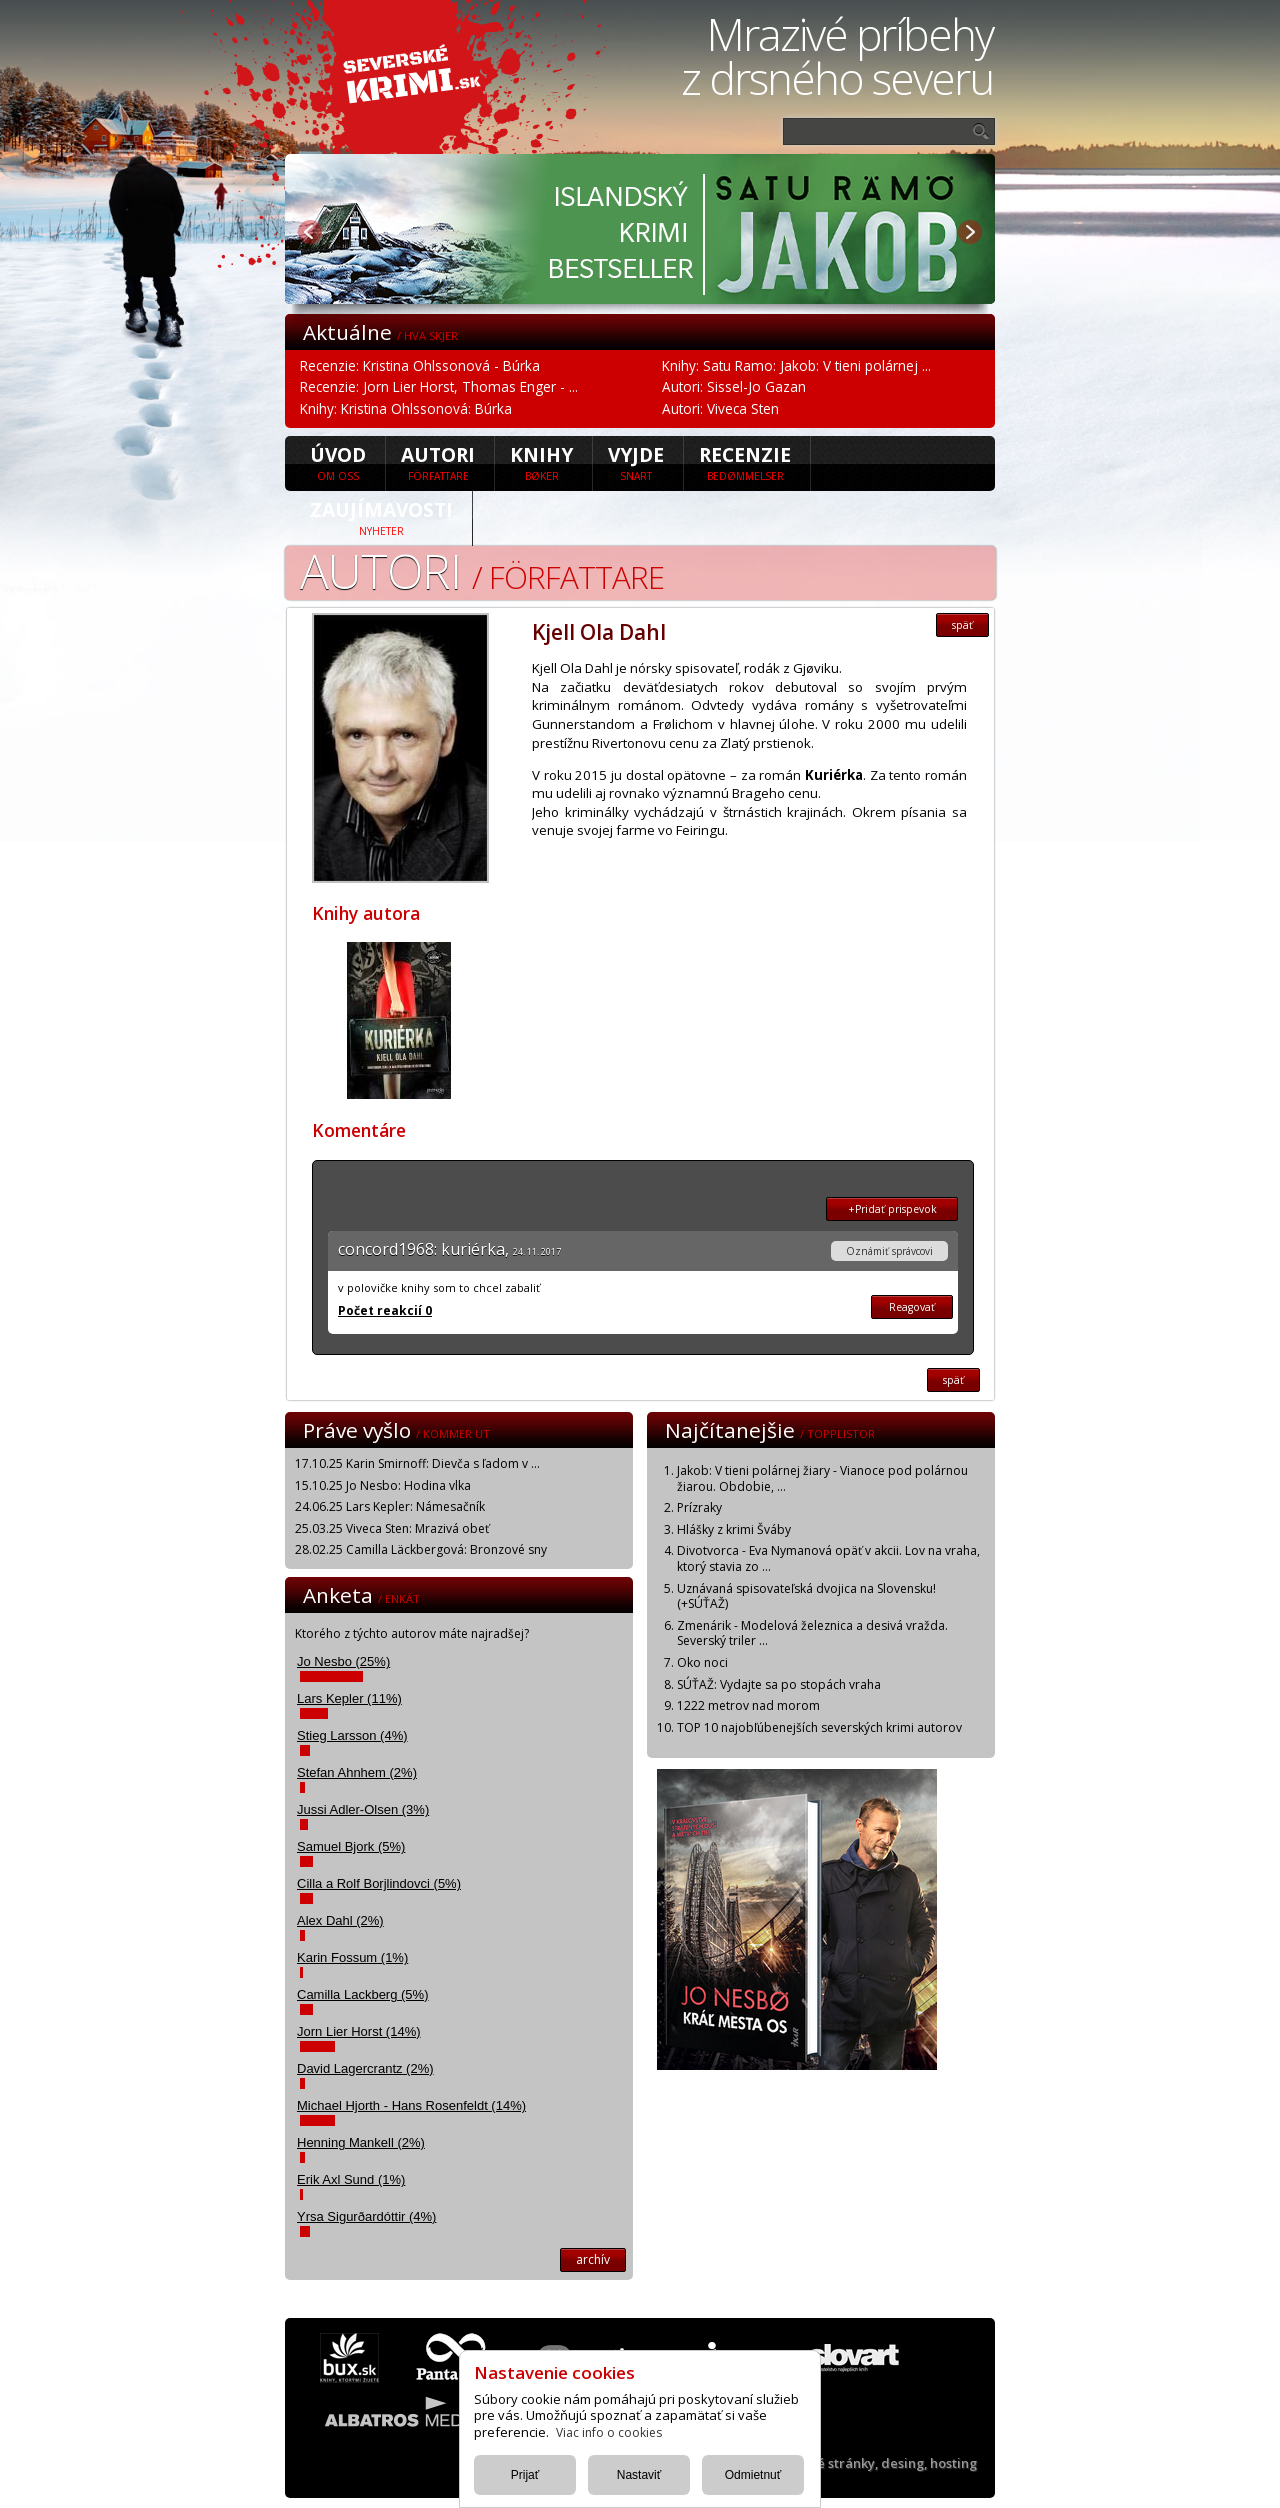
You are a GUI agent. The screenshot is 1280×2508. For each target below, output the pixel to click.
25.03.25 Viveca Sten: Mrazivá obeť (392, 1528)
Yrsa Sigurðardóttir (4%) (366, 2216)
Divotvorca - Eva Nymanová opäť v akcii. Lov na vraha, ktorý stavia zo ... (828, 1558)
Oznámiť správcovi (889, 1251)
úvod (338, 462)
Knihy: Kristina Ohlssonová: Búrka (406, 408)
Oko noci (702, 1662)
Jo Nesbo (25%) (343, 1661)
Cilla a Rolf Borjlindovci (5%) (379, 1883)
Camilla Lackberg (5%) (363, 1994)
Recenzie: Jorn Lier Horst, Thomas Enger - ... (439, 386)
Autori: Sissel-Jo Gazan (734, 386)
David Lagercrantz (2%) (365, 2068)
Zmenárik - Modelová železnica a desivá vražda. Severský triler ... (812, 1633)
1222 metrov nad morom (748, 1705)
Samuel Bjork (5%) (351, 1846)
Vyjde (636, 462)
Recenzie (745, 462)
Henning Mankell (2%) (361, 2142)
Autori (438, 462)
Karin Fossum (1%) (352, 1957)
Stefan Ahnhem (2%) (357, 1772)
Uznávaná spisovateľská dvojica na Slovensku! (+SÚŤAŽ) (806, 1596)
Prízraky (699, 1507)
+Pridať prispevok (892, 1209)
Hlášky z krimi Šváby (734, 1529)
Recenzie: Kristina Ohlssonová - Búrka (420, 365)
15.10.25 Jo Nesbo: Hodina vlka (383, 1485)
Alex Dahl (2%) (340, 1920)
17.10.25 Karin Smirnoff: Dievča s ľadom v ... (417, 1463)
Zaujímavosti (381, 517)
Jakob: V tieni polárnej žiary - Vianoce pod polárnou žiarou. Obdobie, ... (822, 1478)
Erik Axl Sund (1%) (351, 2179)
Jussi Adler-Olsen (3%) (363, 1809)
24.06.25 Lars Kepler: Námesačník (390, 1506)
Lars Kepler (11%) (349, 1698)
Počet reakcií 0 (385, 1310)
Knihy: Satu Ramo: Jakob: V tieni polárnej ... (796, 365)
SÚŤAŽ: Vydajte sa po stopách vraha (779, 1684)
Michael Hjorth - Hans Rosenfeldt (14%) (411, 2105)
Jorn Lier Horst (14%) (359, 2031)
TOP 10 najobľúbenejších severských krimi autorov (819, 1727)
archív (593, 2259)
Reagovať (912, 1307)
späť (962, 625)
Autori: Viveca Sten (720, 408)
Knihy (541, 462)
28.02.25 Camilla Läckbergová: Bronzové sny (421, 1549)
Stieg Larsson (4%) (352, 1735)
